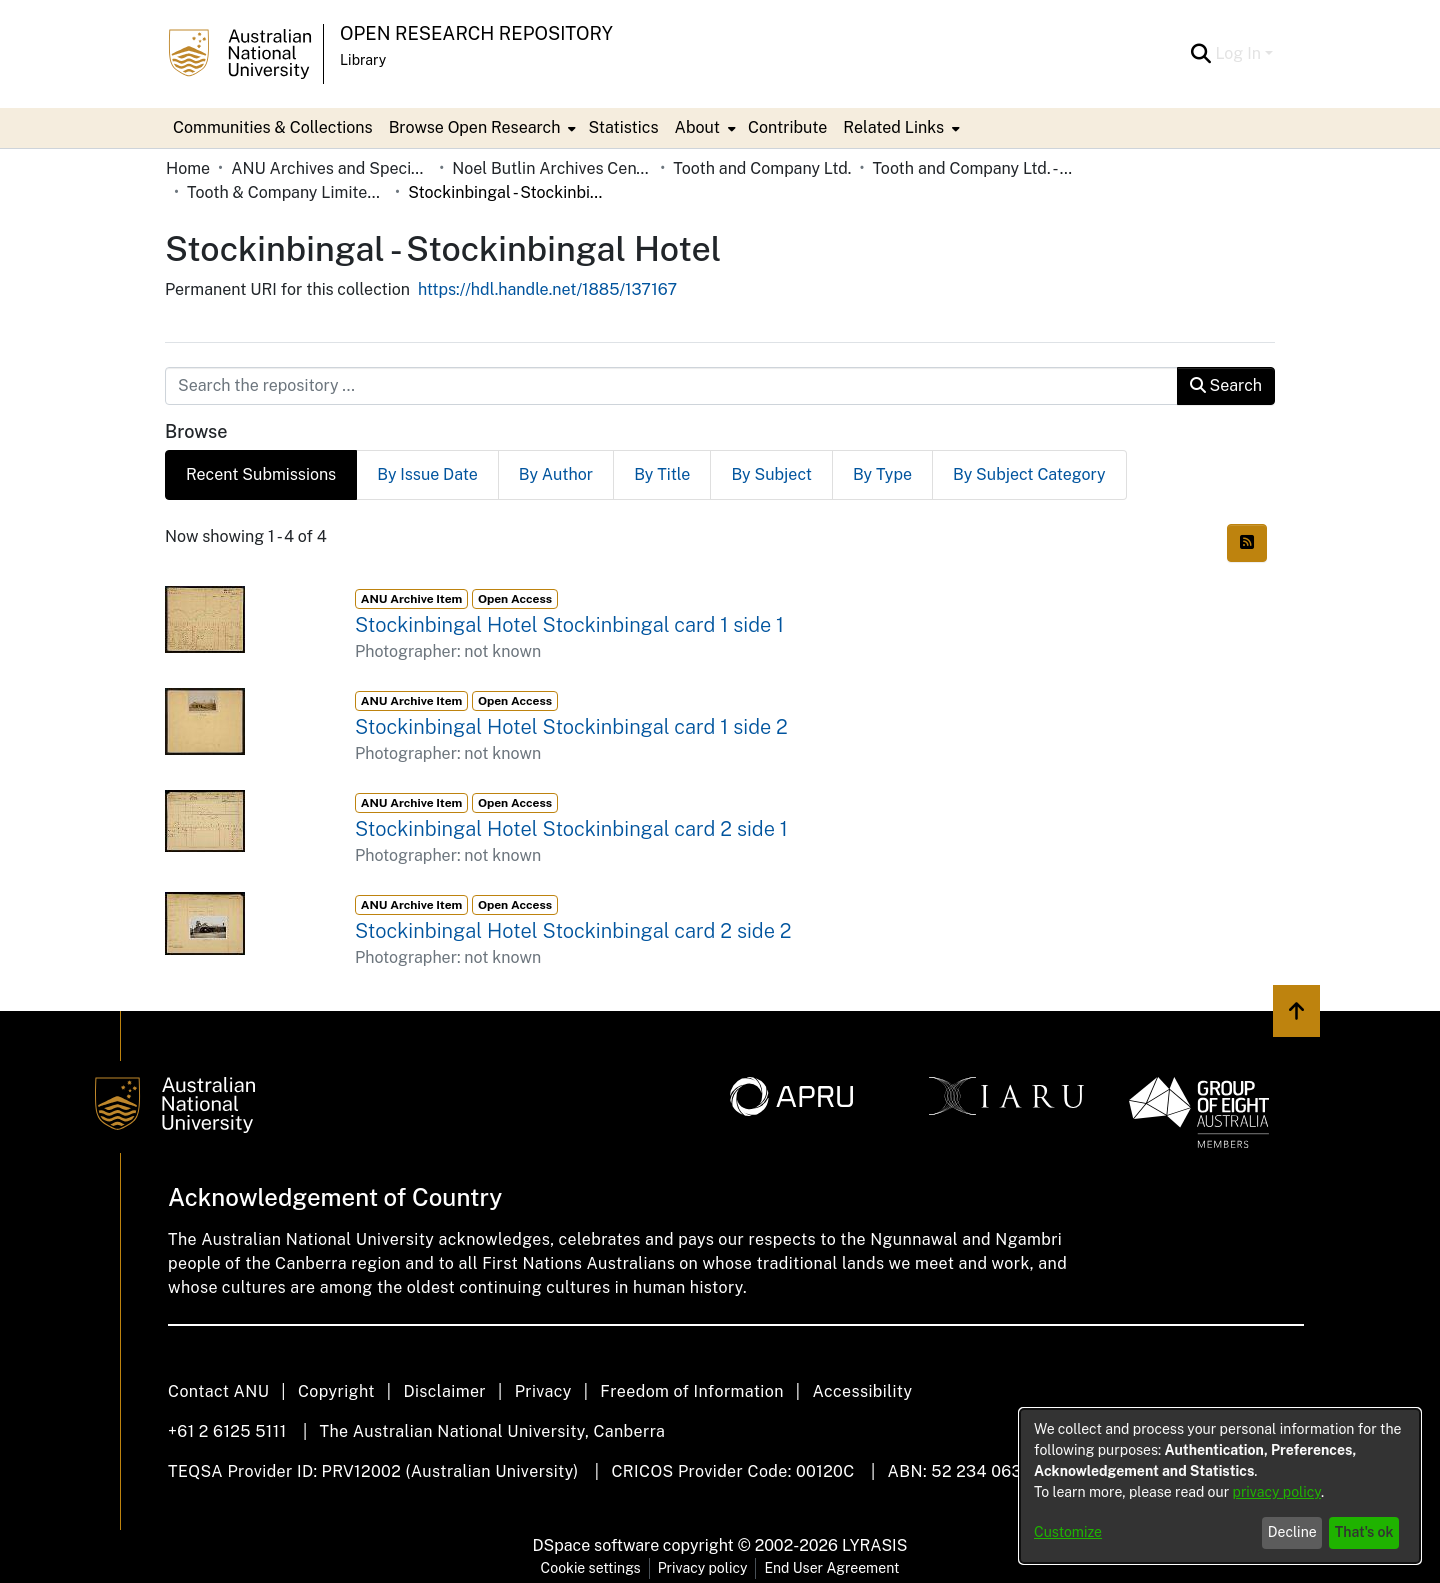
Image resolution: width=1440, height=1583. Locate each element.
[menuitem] (481, 128)
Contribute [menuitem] (787, 127)
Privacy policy (703, 1568)
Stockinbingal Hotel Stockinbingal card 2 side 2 (573, 931)
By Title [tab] (662, 474)
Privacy (543, 1391)
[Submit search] (1200, 54)
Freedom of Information (691, 1391)
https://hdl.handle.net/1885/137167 (547, 289)
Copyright (336, 1391)
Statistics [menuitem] (623, 127)
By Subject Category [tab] (1029, 474)
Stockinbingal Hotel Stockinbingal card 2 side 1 (571, 829)
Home (188, 168)
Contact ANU (218, 1391)
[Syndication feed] (1247, 543)
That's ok (1364, 1532)
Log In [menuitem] (1238, 53)
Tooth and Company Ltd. (762, 168)
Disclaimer (444, 1391)
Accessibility (862, 1391)
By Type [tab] (882, 474)
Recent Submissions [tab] (261, 474)
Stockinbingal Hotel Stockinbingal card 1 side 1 (569, 625)
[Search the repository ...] (671, 386)
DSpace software (596, 1545)
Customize (1068, 1532)
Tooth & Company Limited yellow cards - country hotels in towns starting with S (287, 192)
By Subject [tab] (771, 474)
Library (363, 60)
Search (1226, 385)
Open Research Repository (476, 33)
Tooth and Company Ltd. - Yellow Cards (972, 168)
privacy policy (1277, 1492)
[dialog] (1220, 1486)
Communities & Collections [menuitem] (273, 127)
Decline (1292, 1532)
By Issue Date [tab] (427, 474)
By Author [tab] (556, 474)
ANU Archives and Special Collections (331, 168)
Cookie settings (591, 1568)
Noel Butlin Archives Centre (552, 168)
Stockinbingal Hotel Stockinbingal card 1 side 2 (571, 727)
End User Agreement (831, 1568)
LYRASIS (874, 1545)
